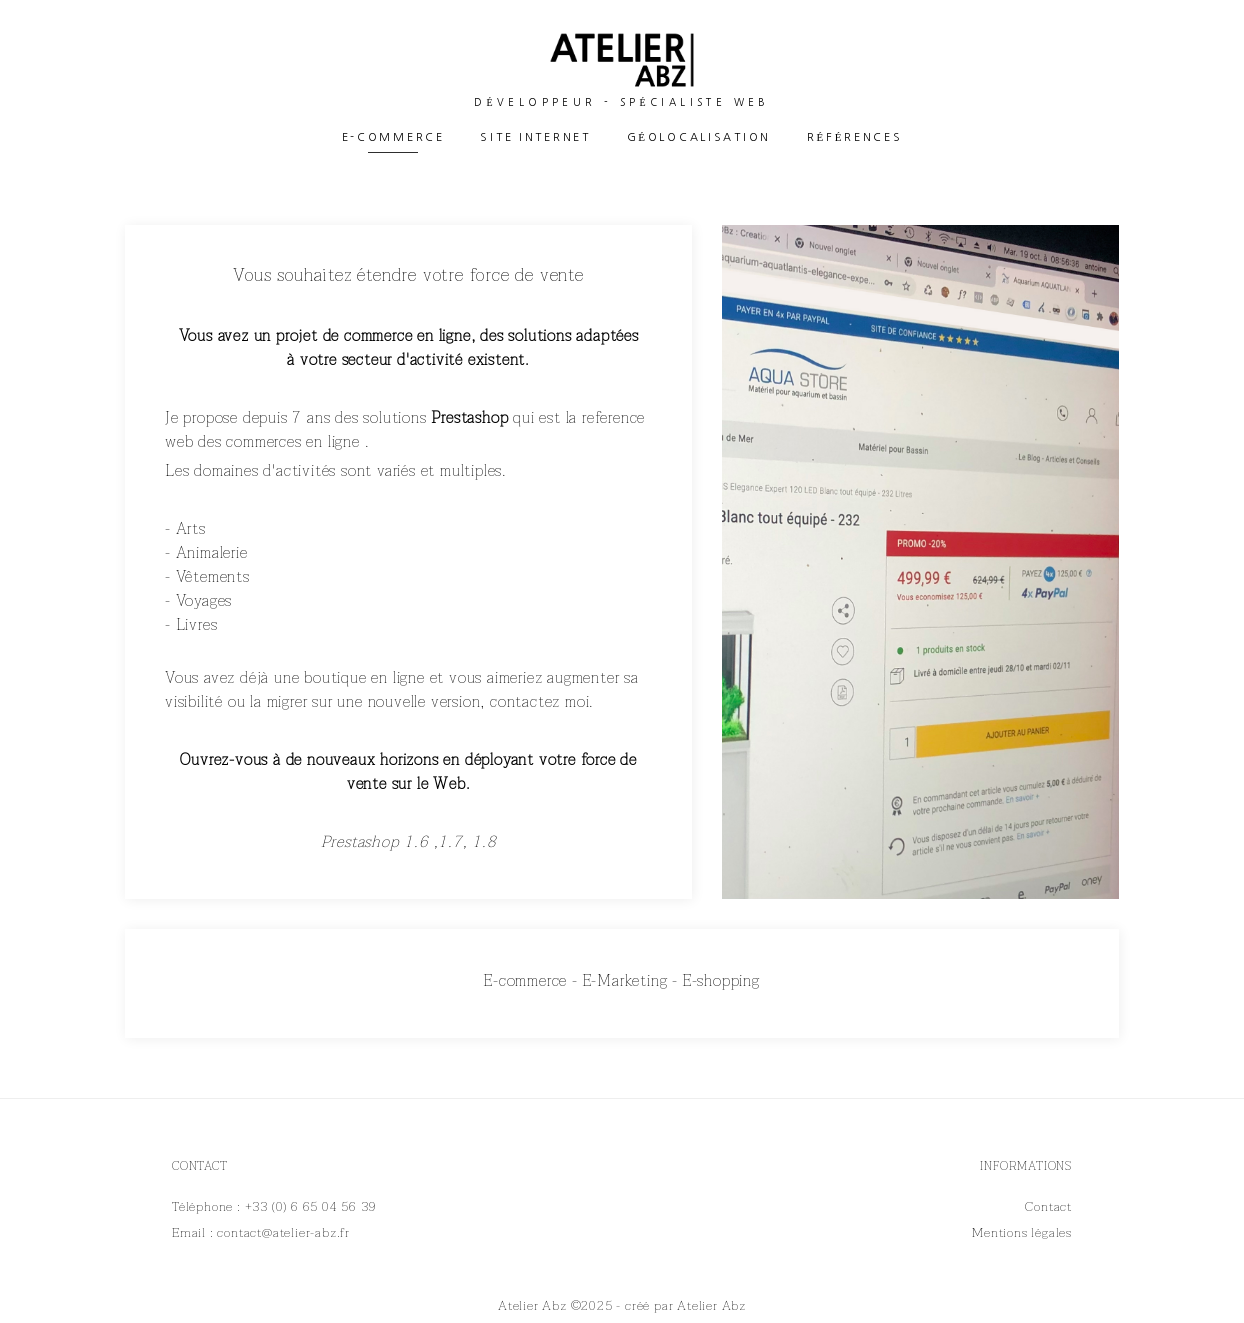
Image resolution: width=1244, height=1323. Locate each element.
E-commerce (393, 137)
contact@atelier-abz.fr (283, 1233)
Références (855, 137)
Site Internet (535, 137)
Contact (1048, 1207)
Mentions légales (1022, 1233)
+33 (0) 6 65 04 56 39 (311, 1207)
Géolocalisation (699, 137)
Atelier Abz (711, 1306)
